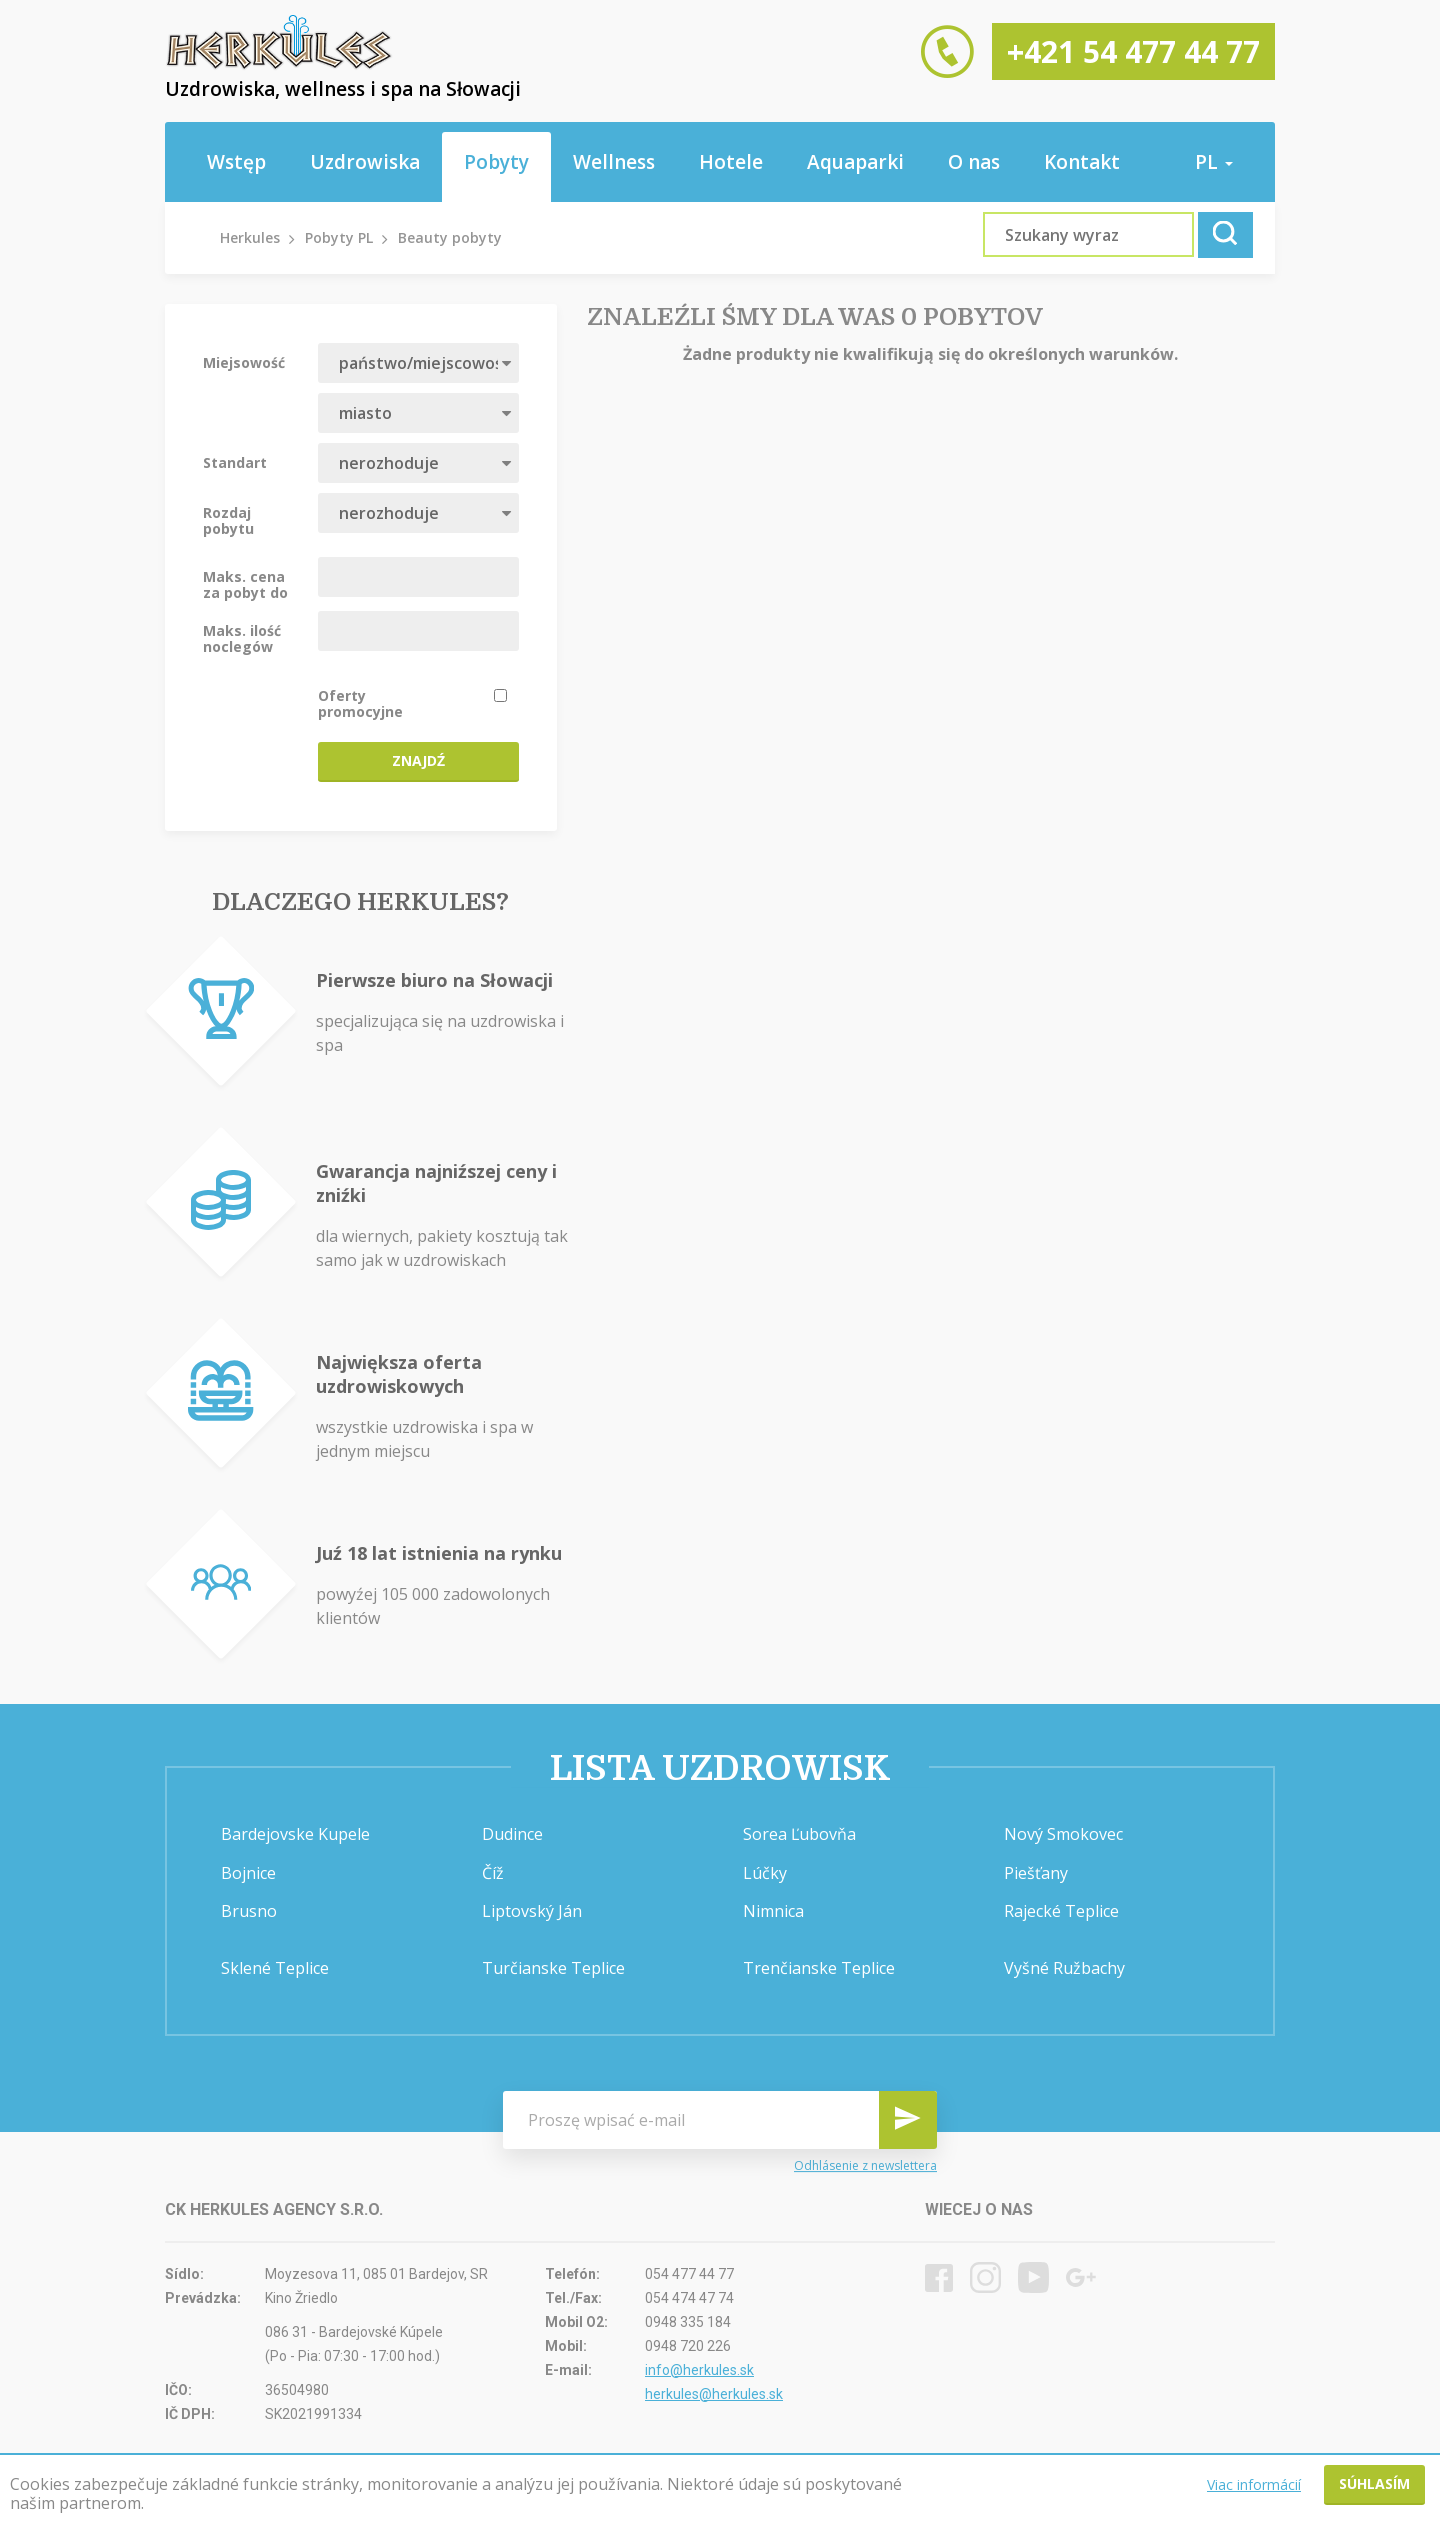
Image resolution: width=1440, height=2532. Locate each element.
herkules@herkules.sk (714, 2394)
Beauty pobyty (450, 237)
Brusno (249, 1911)
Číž (493, 1873)
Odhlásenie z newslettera (865, 2165)
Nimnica (773, 1911)
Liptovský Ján (532, 1911)
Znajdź (418, 760)
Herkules (250, 237)
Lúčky (765, 1873)
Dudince (512, 1834)
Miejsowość (244, 362)
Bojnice (248, 1873)
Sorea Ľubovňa (799, 1834)
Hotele (731, 162)
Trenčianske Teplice (819, 1968)
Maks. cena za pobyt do (245, 584)
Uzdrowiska (365, 162)
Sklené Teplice (275, 1968)
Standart (235, 462)
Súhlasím (1374, 2483)
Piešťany (1036, 1873)
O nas (974, 162)
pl (1214, 162)
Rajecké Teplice (1061, 1911)
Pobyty (496, 162)
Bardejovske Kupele (295, 1834)
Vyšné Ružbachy (1064, 1968)
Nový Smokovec (1063, 1834)
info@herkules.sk (699, 2370)
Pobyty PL (339, 237)
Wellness (614, 162)
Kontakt (1082, 162)
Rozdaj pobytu (228, 520)
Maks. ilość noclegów (242, 638)
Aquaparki (855, 162)
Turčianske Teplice (553, 1968)
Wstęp (236, 162)
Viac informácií (1254, 2484)
